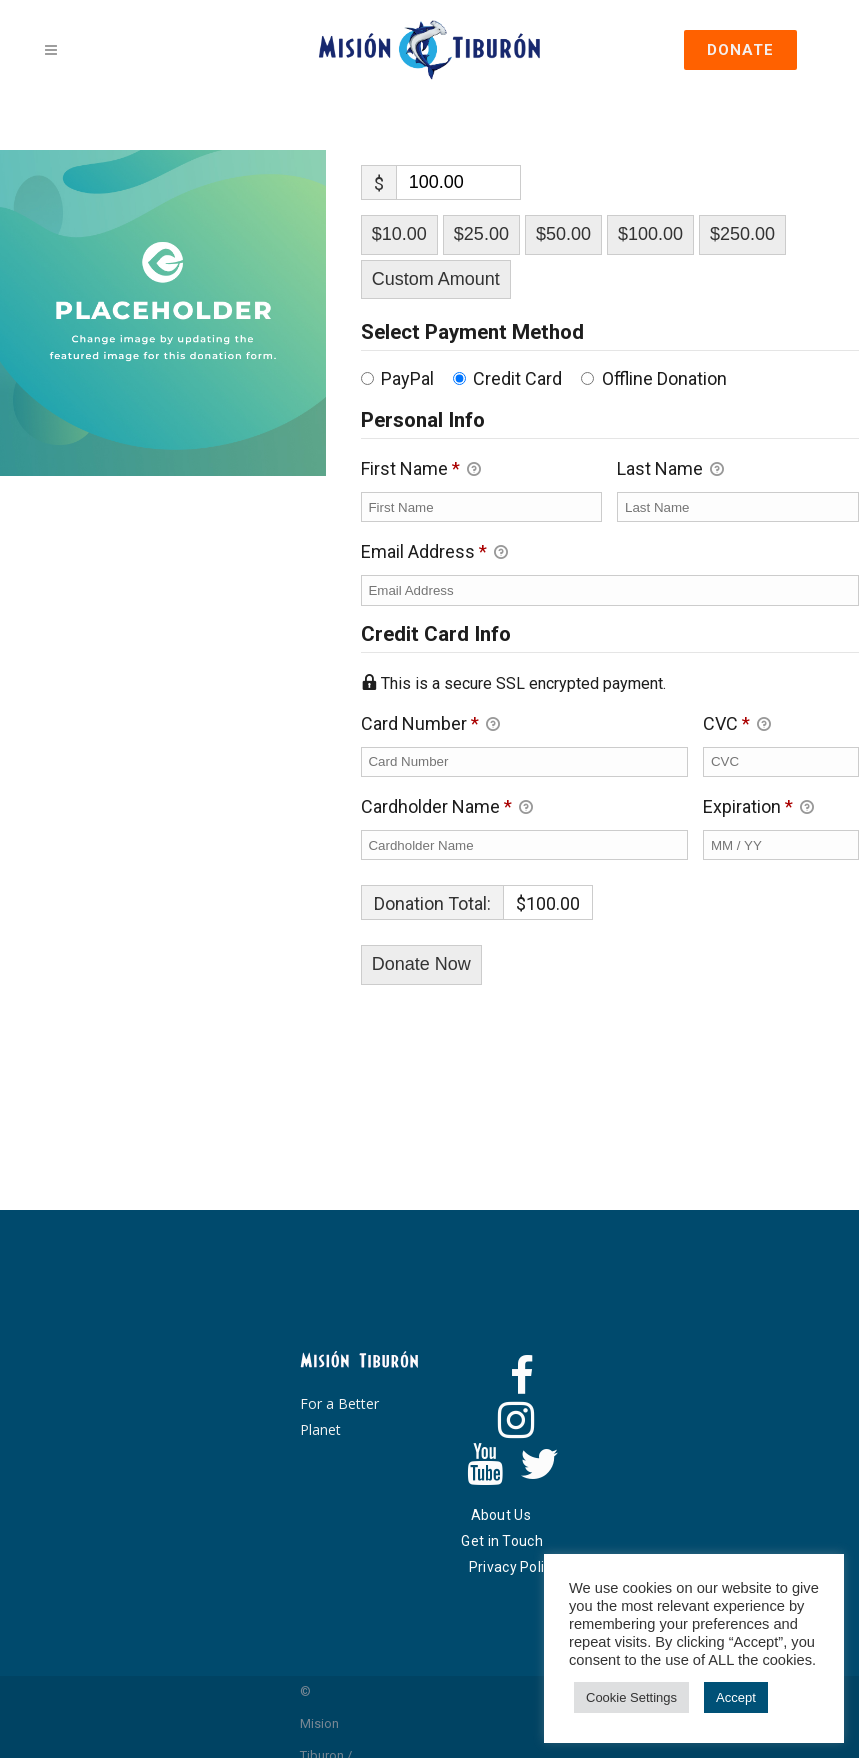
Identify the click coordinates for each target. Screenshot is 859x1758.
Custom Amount (436, 279)
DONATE (740, 50)
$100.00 (650, 234)
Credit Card (517, 378)
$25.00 (481, 234)
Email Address (434, 553)
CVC (737, 725)
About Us (501, 1515)
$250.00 (742, 234)
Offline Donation (664, 378)
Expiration (758, 808)
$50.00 (563, 234)
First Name (421, 470)
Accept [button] (736, 1697)
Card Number (525, 723)
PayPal (407, 378)
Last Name (670, 470)
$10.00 (399, 234)
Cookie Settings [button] (631, 1697)
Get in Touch (502, 1541)
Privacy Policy (514, 1567)
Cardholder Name (447, 808)
